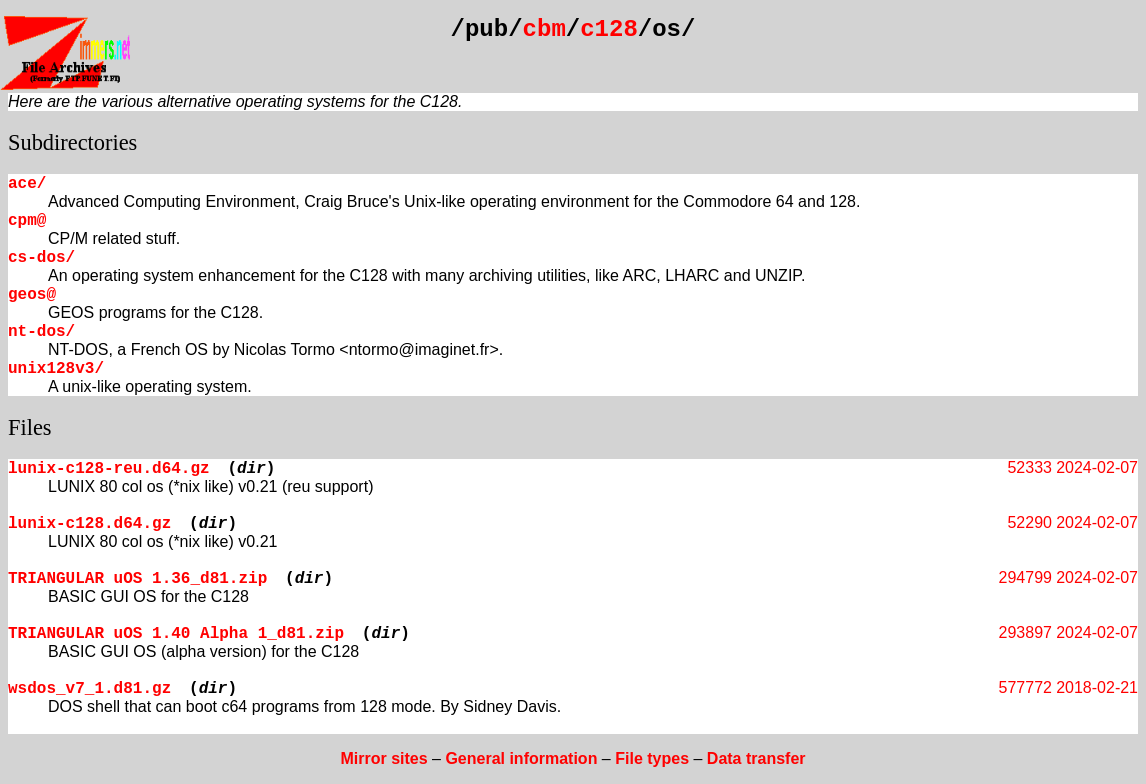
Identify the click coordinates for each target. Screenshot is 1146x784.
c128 (609, 29)
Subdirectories (72, 142)
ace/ (27, 184)
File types (652, 758)
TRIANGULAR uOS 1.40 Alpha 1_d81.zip (176, 634)
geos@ (32, 295)
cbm (544, 29)
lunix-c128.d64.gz (89, 524)
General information (521, 758)
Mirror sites (383, 758)
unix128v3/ (56, 369)
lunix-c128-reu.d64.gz (109, 469)
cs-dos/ (41, 258)
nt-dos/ (41, 332)
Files (30, 427)
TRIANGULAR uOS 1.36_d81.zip (137, 579)
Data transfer (756, 758)
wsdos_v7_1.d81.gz (89, 689)
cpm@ (27, 221)
